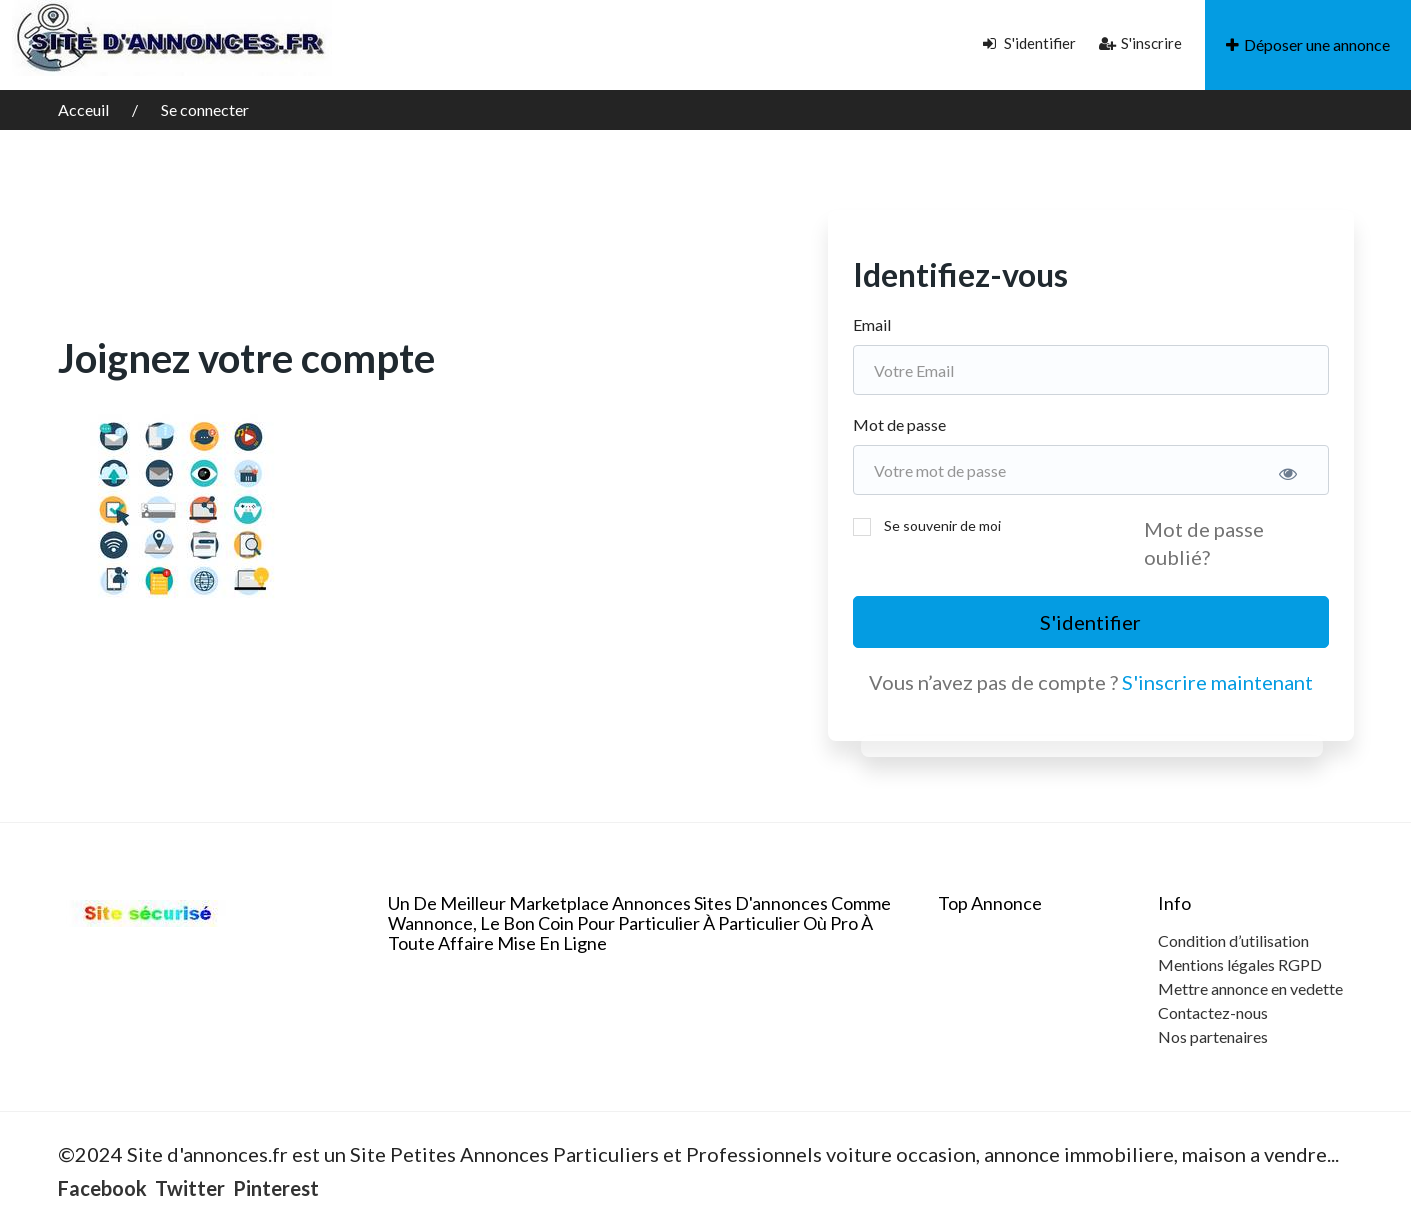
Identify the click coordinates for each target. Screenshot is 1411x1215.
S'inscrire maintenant (1217, 682)
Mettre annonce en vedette (1250, 988)
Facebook (102, 1188)
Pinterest (276, 1188)
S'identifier (1029, 43)
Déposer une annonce (1308, 44)
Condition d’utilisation (1233, 940)
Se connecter (205, 109)
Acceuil (85, 109)
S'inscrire (1140, 43)
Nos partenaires (1213, 1036)
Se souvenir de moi (942, 525)
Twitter (190, 1188)
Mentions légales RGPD (1240, 964)
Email (872, 324)
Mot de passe (899, 424)
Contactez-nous (1213, 1012)
